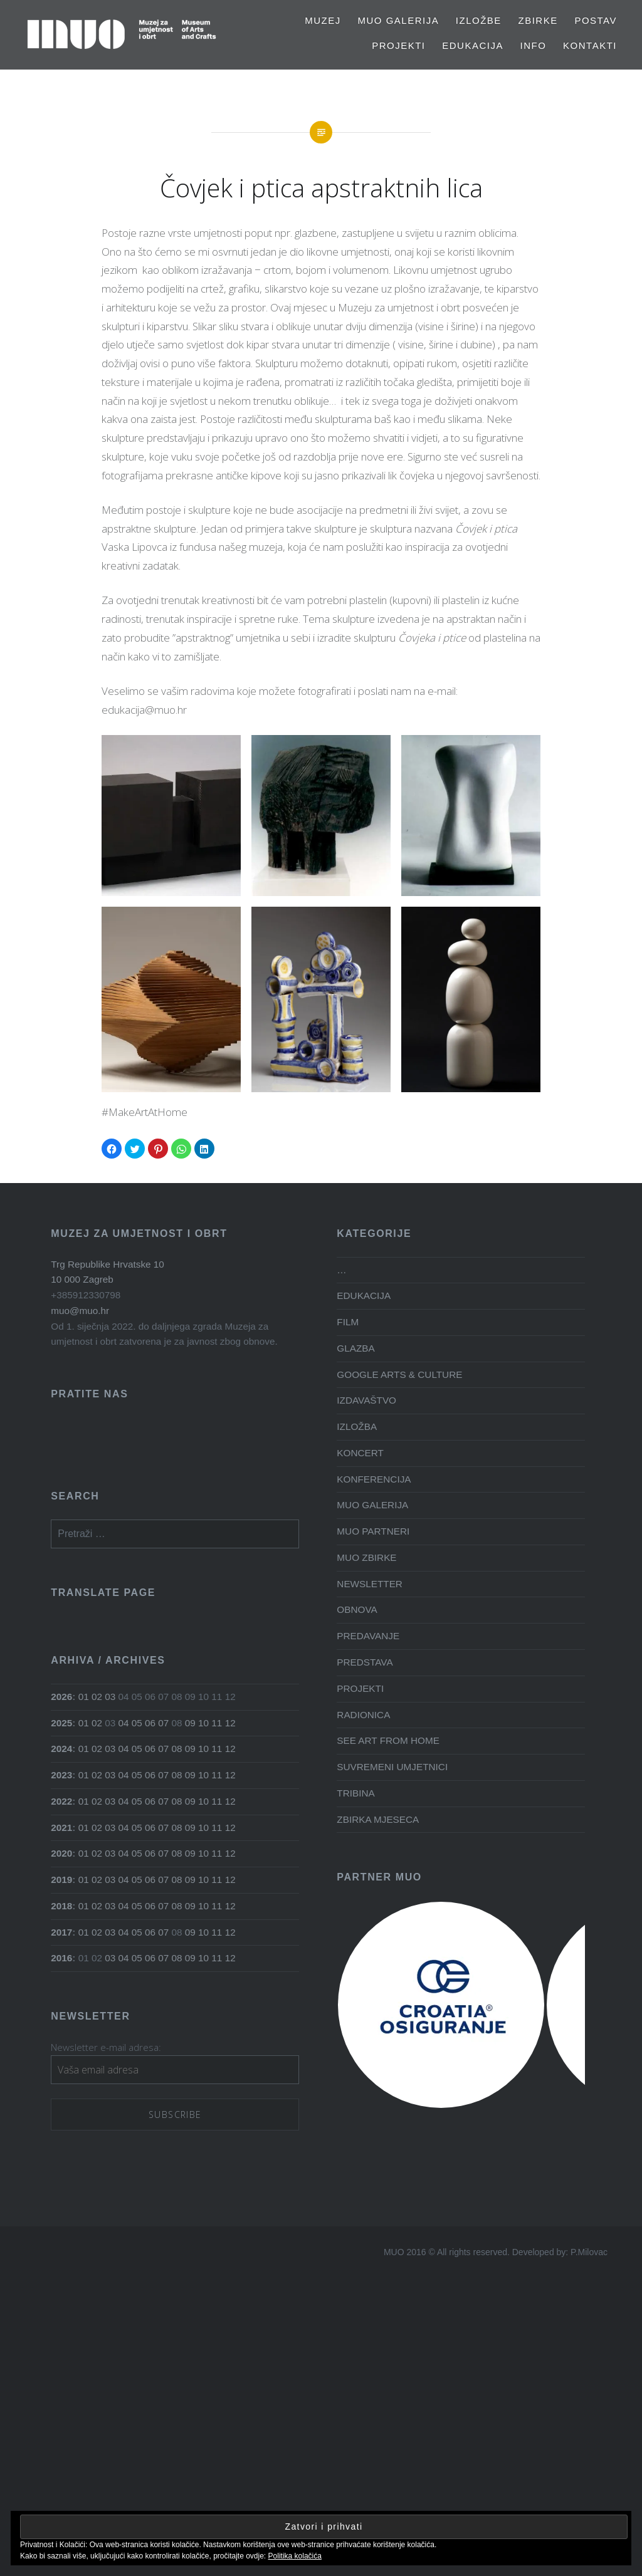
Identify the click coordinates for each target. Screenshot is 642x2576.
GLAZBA (355, 1348)
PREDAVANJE (368, 1635)
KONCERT (360, 1452)
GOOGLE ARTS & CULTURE (399, 1374)
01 (83, 1696)
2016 (61, 1958)
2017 (61, 1932)
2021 (61, 1827)
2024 (61, 1748)
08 (177, 1748)
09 (190, 1723)
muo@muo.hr (80, 1310)
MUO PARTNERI (373, 1531)
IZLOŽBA (357, 1426)
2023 (61, 1775)
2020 (61, 1853)
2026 (61, 1696)
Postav (595, 20)
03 (110, 1696)
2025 (61, 1723)
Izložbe (479, 20)
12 (230, 1723)
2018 (61, 1906)
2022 (61, 1801)
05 (137, 1723)
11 (216, 1723)
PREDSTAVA (364, 1662)
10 (203, 1723)
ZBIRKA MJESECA (378, 1819)
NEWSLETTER (370, 1583)
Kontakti (590, 45)
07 (163, 1723)
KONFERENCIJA (374, 1479)
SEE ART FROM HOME (388, 1740)
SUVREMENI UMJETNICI (392, 1766)
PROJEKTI (398, 45)
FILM (348, 1322)
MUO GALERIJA (398, 20)
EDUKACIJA (472, 45)
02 (97, 1696)
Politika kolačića (295, 2556)
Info (533, 45)
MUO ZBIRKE (366, 1557)
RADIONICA (363, 1714)
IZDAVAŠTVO (366, 1400)
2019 (61, 1879)
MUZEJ (323, 20)
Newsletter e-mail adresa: (106, 2047)
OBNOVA (357, 1609)
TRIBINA (355, 1793)
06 (150, 1723)
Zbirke (538, 20)
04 (123, 1723)
